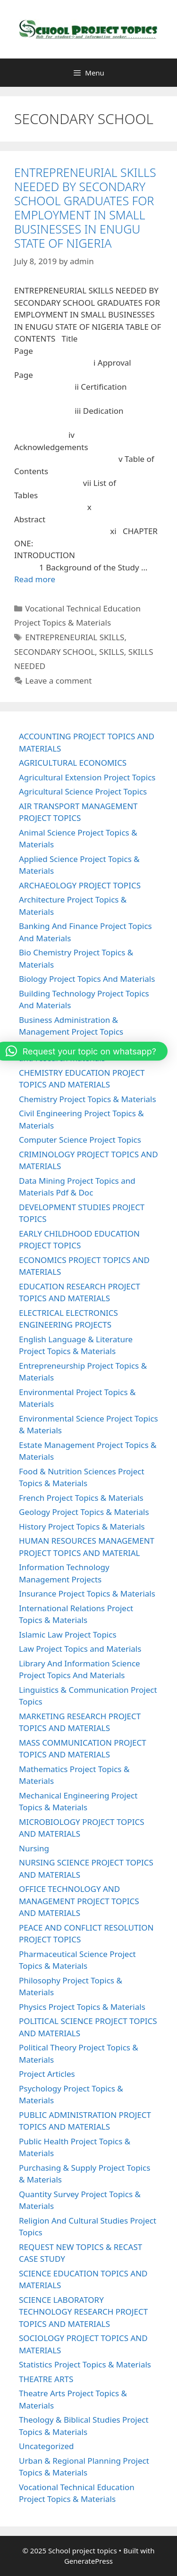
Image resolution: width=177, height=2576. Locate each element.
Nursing (34, 1848)
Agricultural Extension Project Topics (87, 777)
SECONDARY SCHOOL (54, 651)
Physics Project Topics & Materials (82, 2006)
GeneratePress (88, 2561)
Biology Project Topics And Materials (87, 978)
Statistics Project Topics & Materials (85, 2364)
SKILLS (111, 651)
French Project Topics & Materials (81, 1497)
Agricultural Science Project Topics (83, 791)
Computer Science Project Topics (80, 1139)
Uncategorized (46, 2446)
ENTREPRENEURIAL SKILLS (74, 637)
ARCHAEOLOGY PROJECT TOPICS (80, 885)
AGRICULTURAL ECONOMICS (72, 762)
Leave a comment (58, 680)
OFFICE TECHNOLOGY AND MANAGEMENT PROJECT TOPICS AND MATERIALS (79, 1900)
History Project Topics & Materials (82, 1526)
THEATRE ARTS (46, 2379)
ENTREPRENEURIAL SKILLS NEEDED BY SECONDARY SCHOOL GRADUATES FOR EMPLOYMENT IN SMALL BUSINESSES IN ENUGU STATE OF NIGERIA (85, 207)
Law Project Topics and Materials (80, 1648)
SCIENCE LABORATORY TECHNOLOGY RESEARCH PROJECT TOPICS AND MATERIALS (83, 2311)
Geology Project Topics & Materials (84, 1511)
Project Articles (47, 2073)
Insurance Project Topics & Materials (87, 1593)
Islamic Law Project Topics (68, 1634)
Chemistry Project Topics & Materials (87, 1099)
